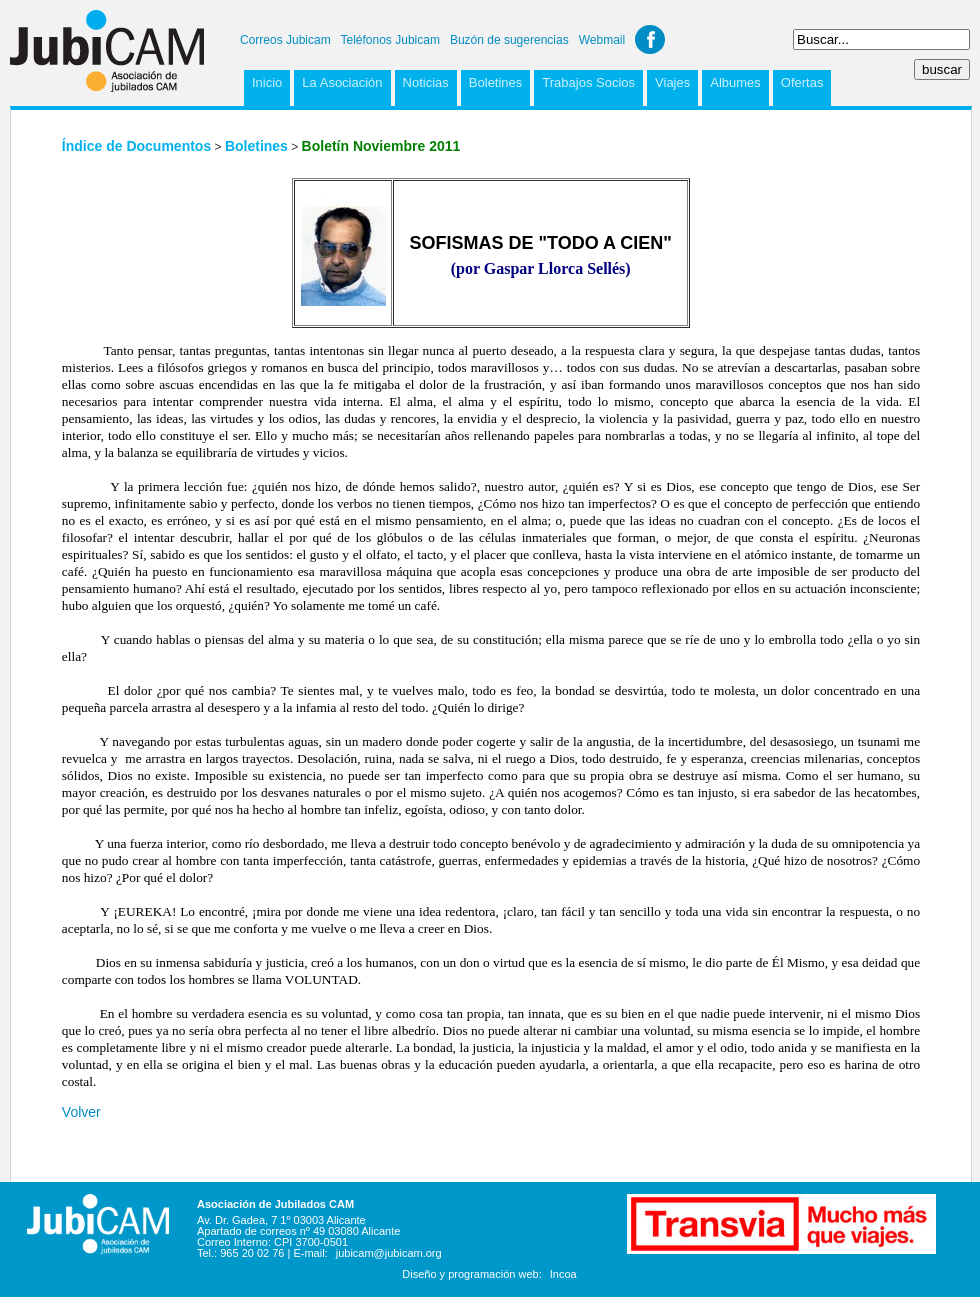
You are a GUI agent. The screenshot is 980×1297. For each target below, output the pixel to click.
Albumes (735, 82)
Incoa (563, 1274)
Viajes (672, 82)
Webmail (602, 40)
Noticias (426, 82)
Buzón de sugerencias (509, 40)
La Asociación (342, 82)
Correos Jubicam (285, 40)
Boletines (495, 82)
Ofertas (802, 82)
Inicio (267, 82)
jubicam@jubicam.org (389, 1253)
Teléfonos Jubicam (390, 40)
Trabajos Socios (588, 82)
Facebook (650, 39)
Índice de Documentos (136, 146)
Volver (81, 1112)
